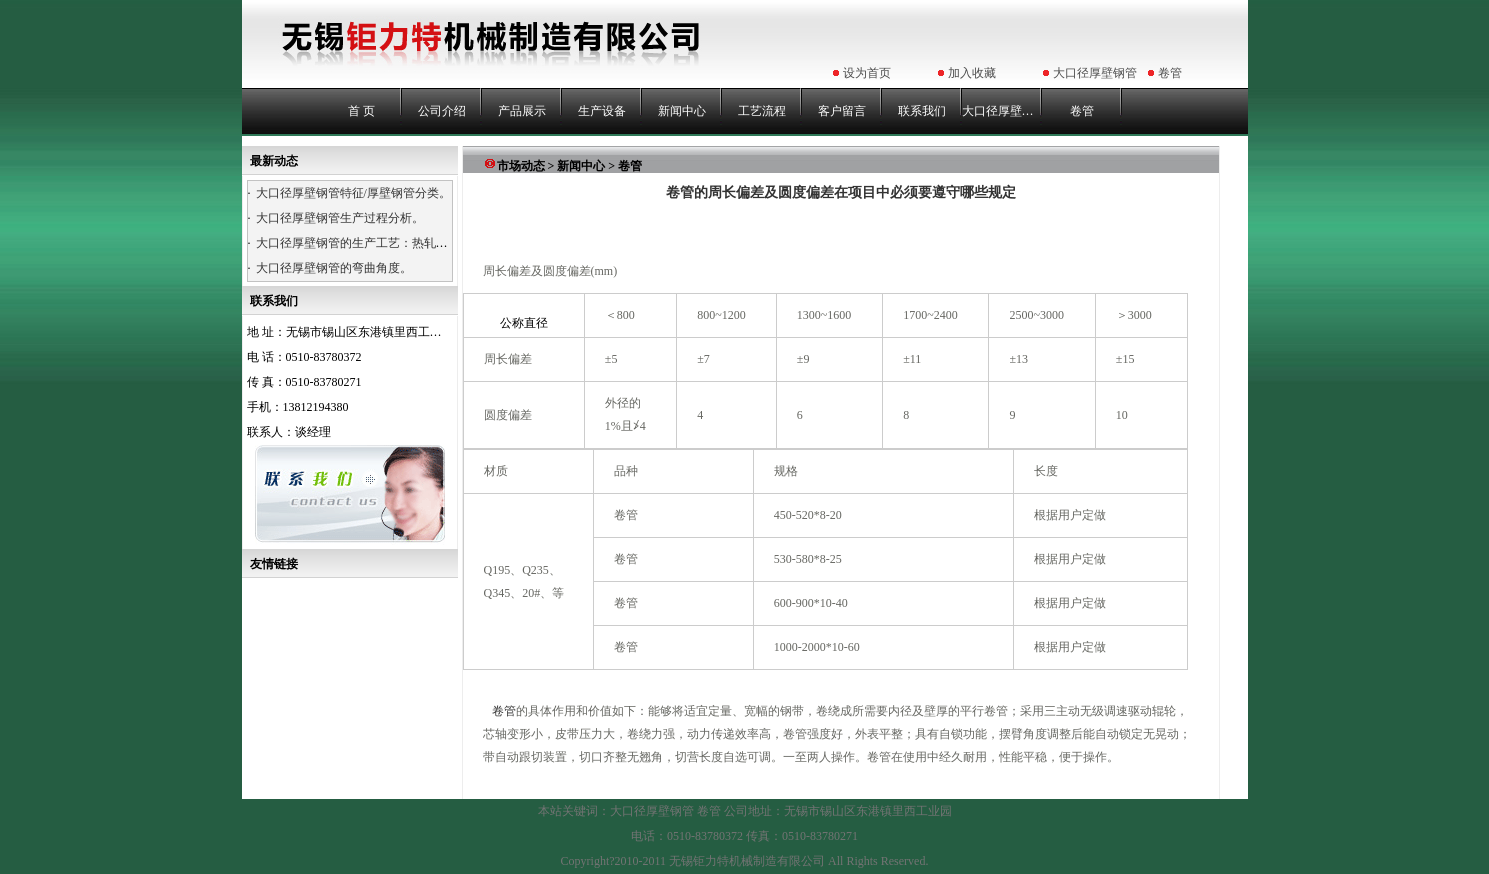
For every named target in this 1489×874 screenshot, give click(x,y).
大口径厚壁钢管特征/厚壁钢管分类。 (353, 193)
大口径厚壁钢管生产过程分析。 (340, 218)
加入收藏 (972, 73)
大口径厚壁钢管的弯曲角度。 (334, 268)
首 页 (361, 111)
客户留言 (842, 111)
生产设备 (602, 111)
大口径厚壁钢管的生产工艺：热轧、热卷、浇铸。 (388, 243)
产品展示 (522, 111)
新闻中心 (682, 111)
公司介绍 (442, 111)
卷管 (1170, 73)
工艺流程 (762, 111)
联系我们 (922, 111)
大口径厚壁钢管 (1095, 73)
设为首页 (867, 73)
